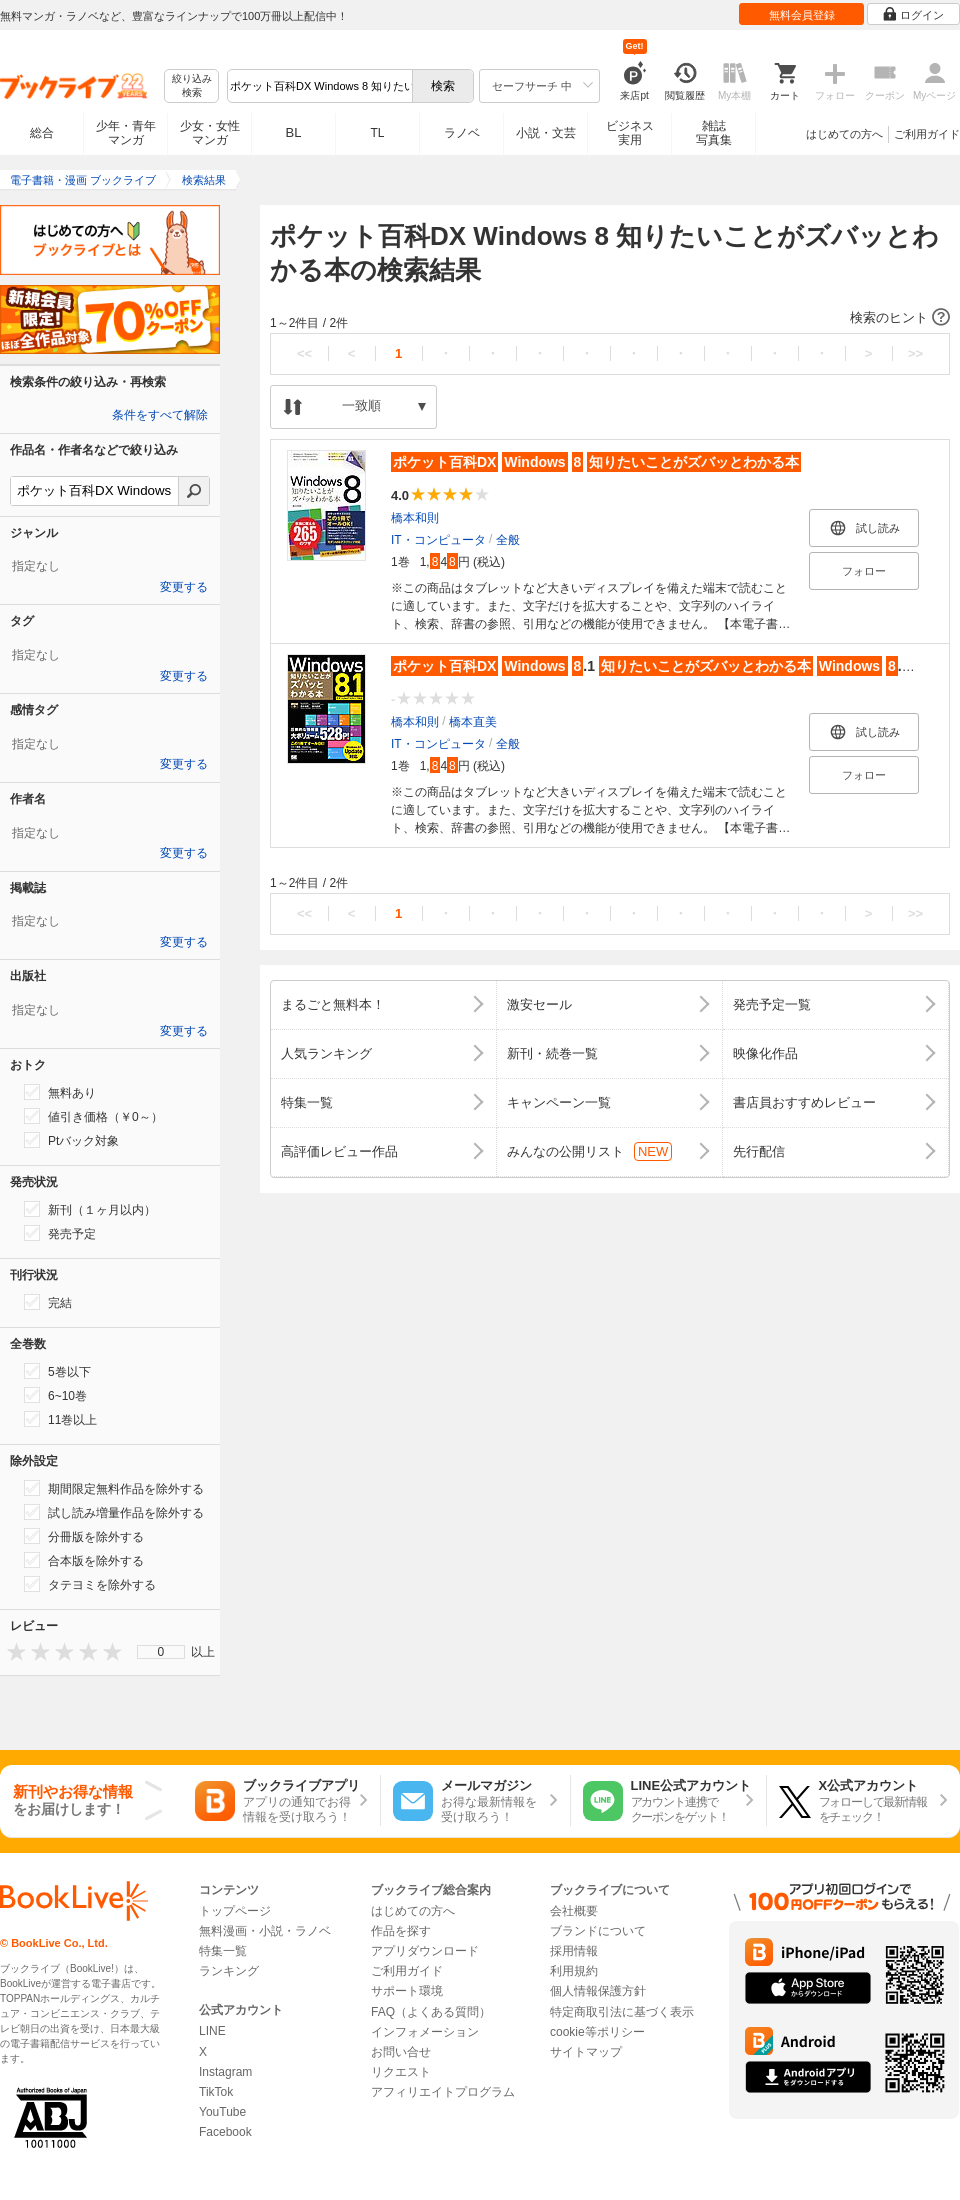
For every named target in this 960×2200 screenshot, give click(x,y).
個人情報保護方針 (598, 1991)
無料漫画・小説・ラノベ (265, 1931)
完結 (48, 1302)
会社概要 (574, 1911)
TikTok (216, 2092)
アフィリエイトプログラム (443, 2092)
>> (915, 353)
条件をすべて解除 (160, 415)
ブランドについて (598, 1931)
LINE (212, 2031)
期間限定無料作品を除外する (114, 1488)
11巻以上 (60, 1419)
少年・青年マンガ (126, 133)
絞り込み (192, 86)
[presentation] (12, 1651)
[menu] (161, 1652)
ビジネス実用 (630, 133)
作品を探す (401, 1931)
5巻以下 (57, 1371)
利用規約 (574, 1971)
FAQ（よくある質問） (431, 2012)
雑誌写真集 (714, 133)
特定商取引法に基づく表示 (622, 2012)
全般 (508, 540)
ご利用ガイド (927, 134)
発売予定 (60, 1233)
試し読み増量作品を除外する (114, 1512)
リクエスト (401, 2072)
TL (377, 133)
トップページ (235, 1911)
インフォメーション (425, 2032)
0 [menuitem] (161, 1652)
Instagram (225, 2072)
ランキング (229, 1971)
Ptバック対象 (71, 1140)
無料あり (60, 1092)
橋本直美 (473, 722)
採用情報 (574, 1951)
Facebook (225, 2132)
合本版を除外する (84, 1560)
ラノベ (462, 133)
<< (304, 353)
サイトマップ (586, 2052)
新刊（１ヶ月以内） (90, 1209)
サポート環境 (407, 1991)
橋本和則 (415, 518)
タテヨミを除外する (90, 1584)
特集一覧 (223, 1951)
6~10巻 (55, 1395)
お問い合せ (401, 2052)
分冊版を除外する (84, 1536)
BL (294, 132)
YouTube (222, 2112)
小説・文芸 (546, 133)
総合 (42, 133)
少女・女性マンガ (210, 133)
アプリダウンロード (425, 1951)
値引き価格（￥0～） (93, 1116)
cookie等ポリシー (597, 2032)
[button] (610, 318)
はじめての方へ (844, 134)
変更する (184, 587)
